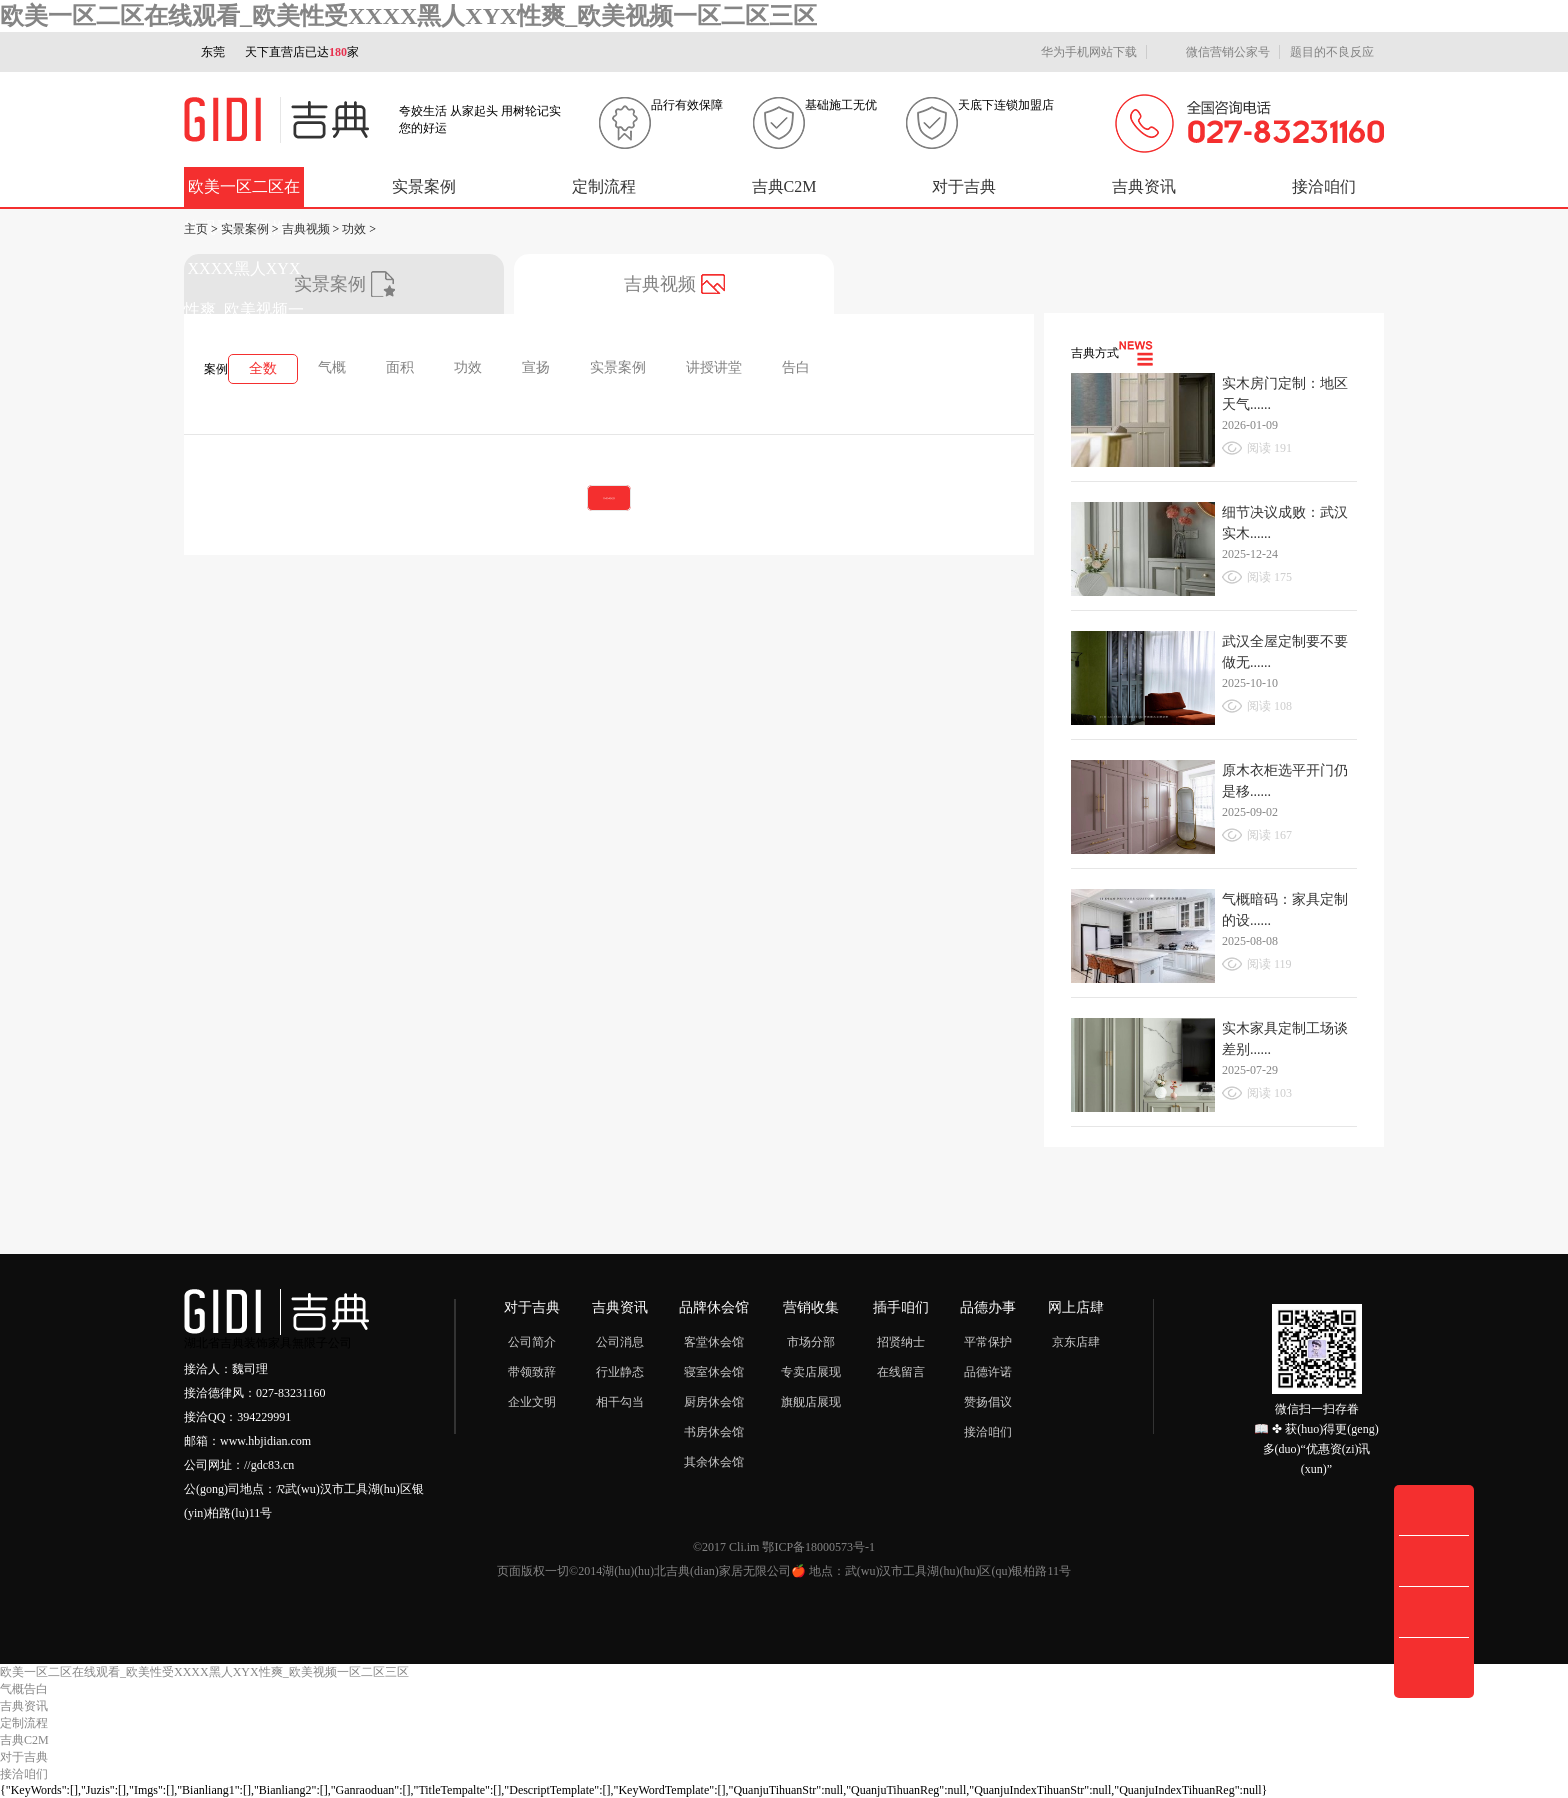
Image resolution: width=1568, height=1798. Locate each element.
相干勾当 (620, 1402)
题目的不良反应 (1332, 52)
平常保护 (988, 1342)
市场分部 (811, 1342)
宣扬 (536, 367)
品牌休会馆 (714, 1307)
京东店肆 (1076, 1342)
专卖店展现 (811, 1372)
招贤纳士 (901, 1342)
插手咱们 (901, 1307)
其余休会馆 (714, 1462)
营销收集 (811, 1307)
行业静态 (620, 1372)
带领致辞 (532, 1372)
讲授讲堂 (714, 367)
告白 (796, 367)
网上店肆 (1076, 1307)
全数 (263, 368)
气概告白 (24, 1689)
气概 (332, 367)
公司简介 (532, 1342)
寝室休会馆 (714, 1372)
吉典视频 (306, 229)
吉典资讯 (1144, 186)
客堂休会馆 (714, 1342)
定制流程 (604, 186)
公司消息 (620, 1342)
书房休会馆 (714, 1432)
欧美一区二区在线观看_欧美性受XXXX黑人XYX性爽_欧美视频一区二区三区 (408, 16)
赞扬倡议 (988, 1402)
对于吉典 (964, 186)
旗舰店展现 (811, 1402)
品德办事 (988, 1307)
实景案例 (424, 186)
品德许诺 (988, 1372)
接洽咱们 (1324, 186)
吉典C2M (784, 186)
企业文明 (532, 1402)
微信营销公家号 (1213, 52)
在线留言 (901, 1372)
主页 (196, 229)
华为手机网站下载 (1080, 52)
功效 (354, 229)
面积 (400, 367)
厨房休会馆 (714, 1402)
